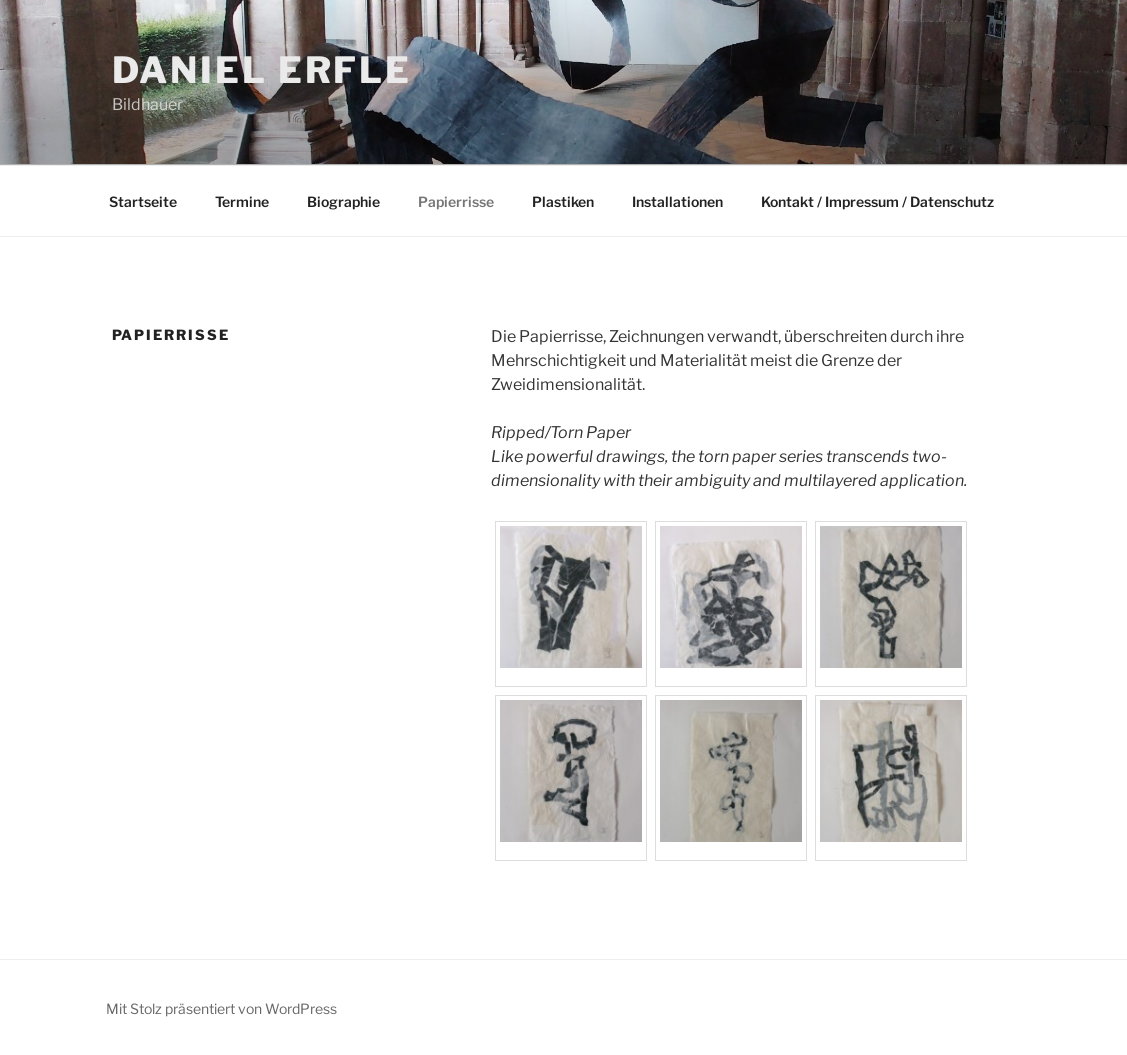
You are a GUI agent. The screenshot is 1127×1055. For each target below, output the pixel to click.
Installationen (677, 201)
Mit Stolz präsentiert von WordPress (221, 1008)
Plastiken (563, 201)
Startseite (143, 201)
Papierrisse (456, 201)
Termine (242, 201)
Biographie (343, 201)
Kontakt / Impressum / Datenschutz (877, 201)
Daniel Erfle (262, 70)
